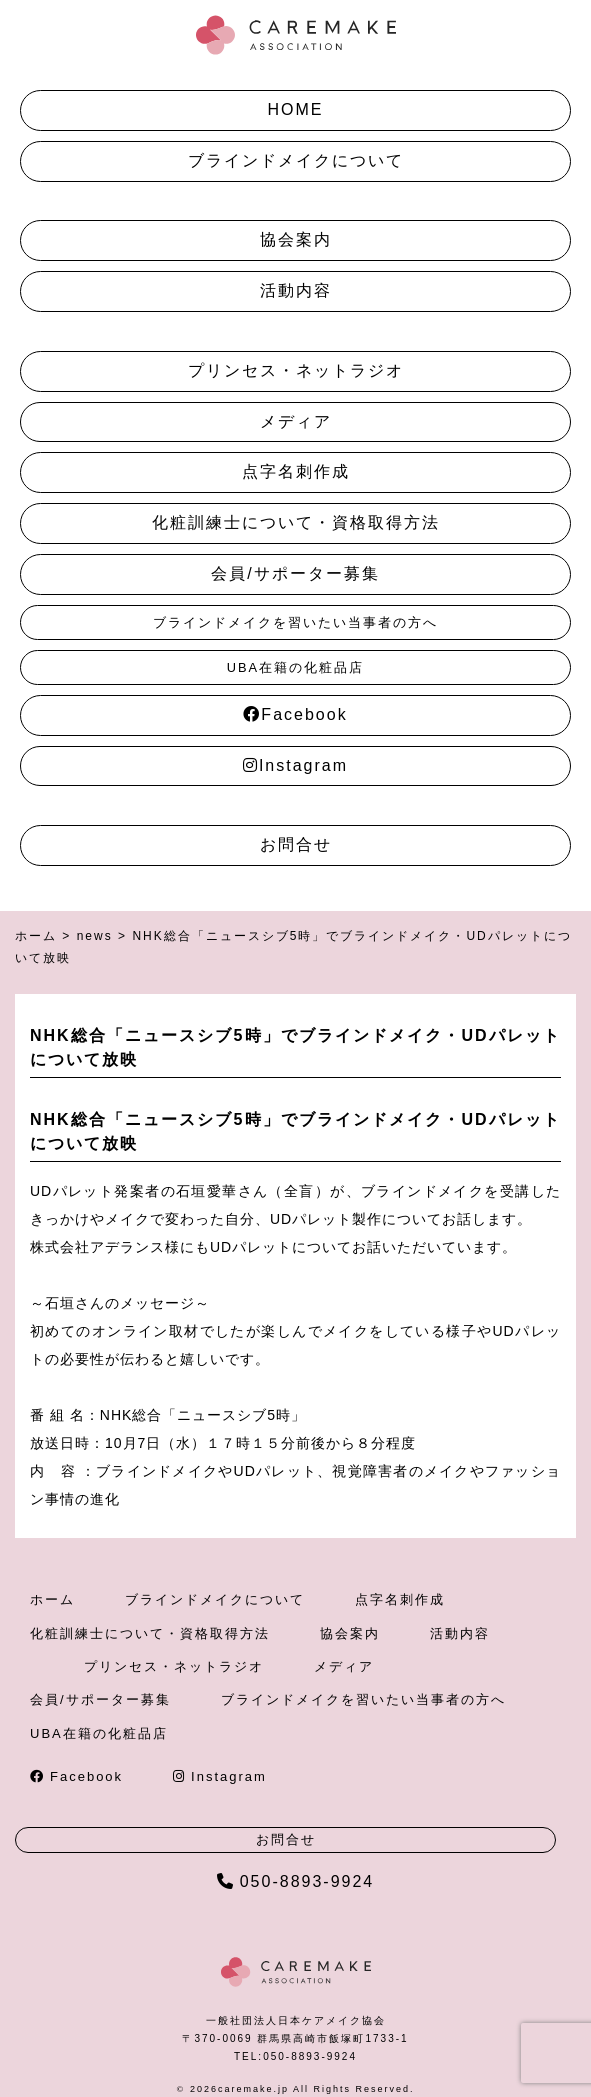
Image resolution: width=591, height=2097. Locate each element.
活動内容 (296, 290)
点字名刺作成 (296, 471)
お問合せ (296, 844)
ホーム (52, 1599)
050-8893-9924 (296, 1881)
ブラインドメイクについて (296, 160)
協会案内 (296, 239)
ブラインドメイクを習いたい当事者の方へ (295, 622)
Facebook (295, 714)
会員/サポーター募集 (295, 573)
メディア (296, 421)
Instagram (295, 765)
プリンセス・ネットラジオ (296, 370)
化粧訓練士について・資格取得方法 (296, 522)
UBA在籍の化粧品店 (295, 667)
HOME (296, 109)
